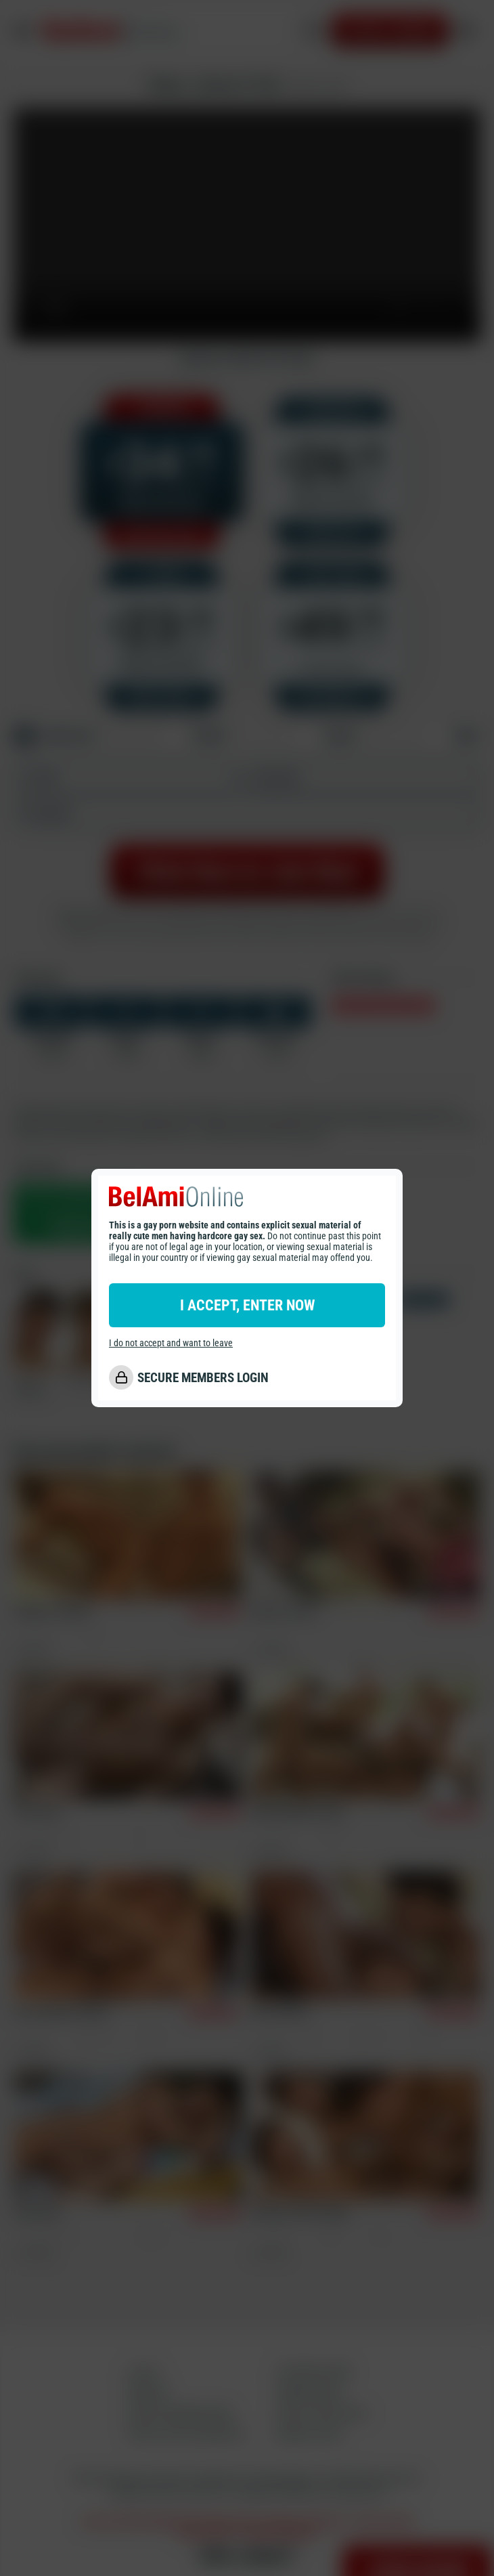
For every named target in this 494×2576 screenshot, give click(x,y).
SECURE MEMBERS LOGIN (203, 1378)
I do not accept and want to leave (171, 1342)
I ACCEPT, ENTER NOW (247, 1305)
